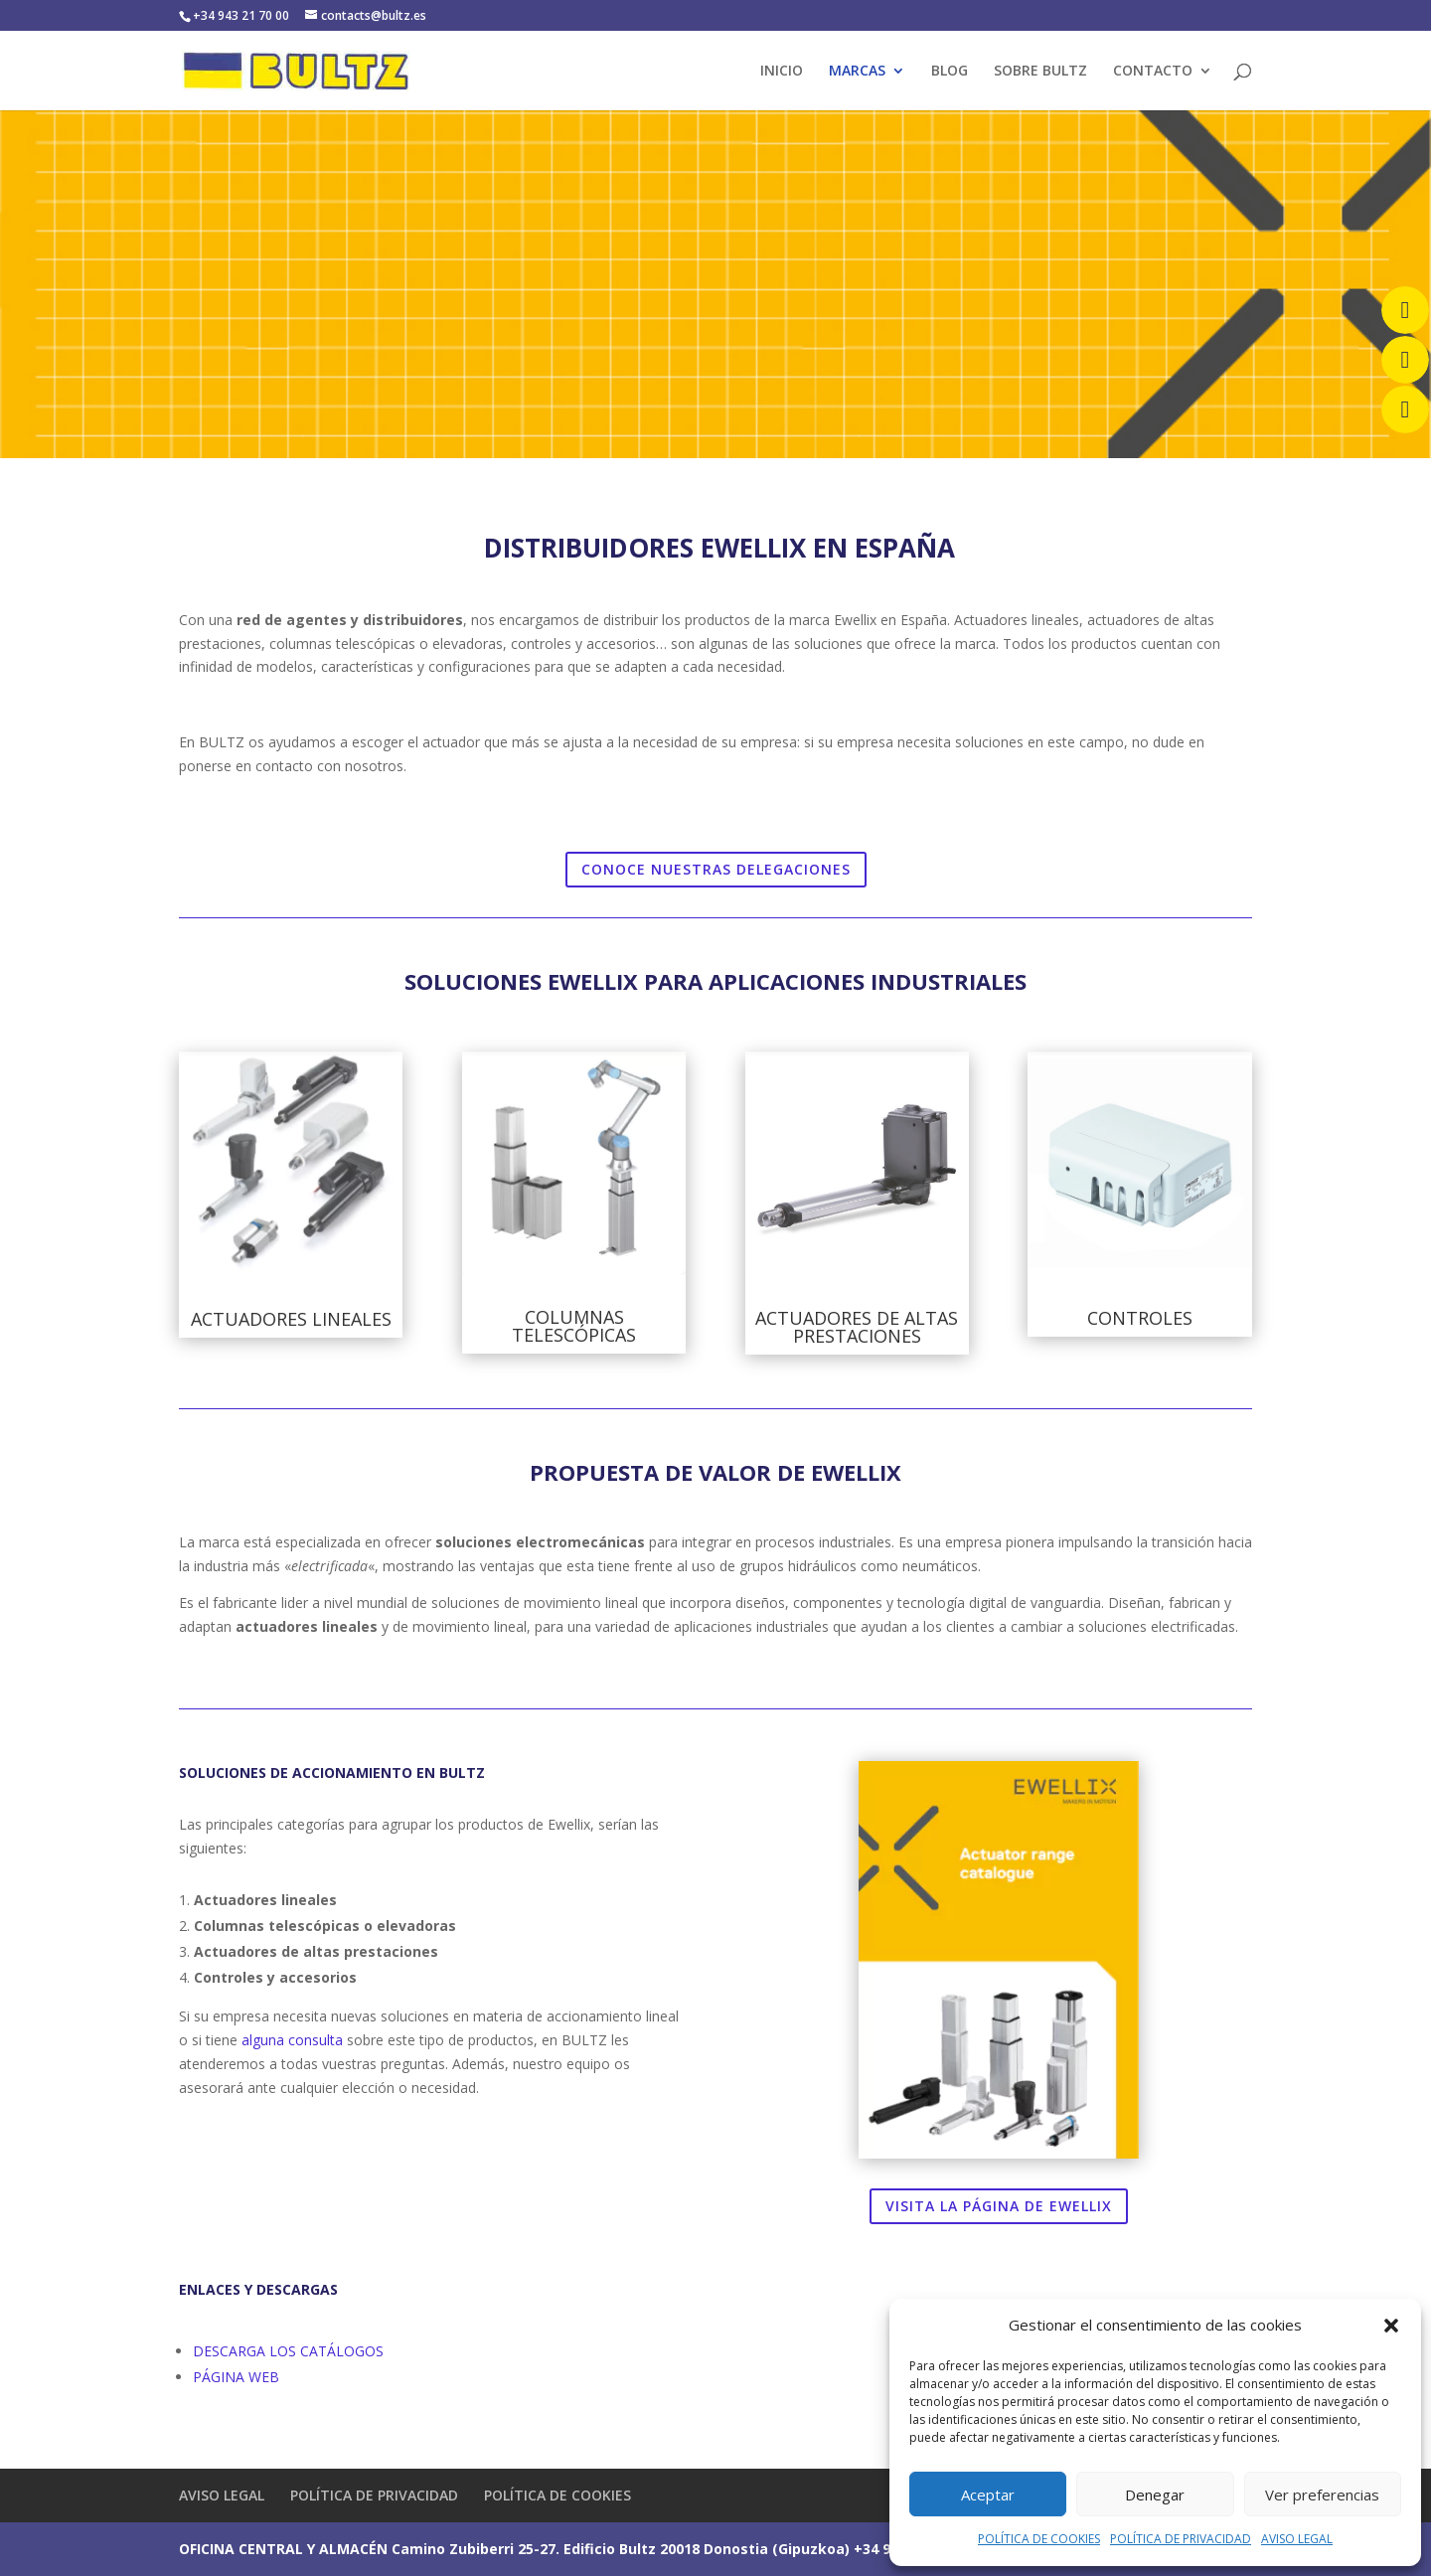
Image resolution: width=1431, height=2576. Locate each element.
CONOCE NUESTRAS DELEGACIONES (716, 869)
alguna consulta (292, 2039)
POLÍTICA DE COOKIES (1039, 2538)
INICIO (781, 72)
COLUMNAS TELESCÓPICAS (574, 1326)
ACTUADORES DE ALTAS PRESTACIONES (856, 1327)
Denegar (1155, 2494)
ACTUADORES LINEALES (291, 1319)
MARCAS (857, 72)
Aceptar (988, 2494)
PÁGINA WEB (236, 2376)
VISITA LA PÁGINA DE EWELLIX (998, 2205)
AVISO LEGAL (1297, 2538)
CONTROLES (1139, 1318)
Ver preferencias (1322, 2494)
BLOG (949, 72)
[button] (1391, 2325)
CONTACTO (1152, 72)
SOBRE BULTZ (1040, 72)
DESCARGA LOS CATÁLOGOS (288, 2350)
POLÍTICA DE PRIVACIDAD (1180, 2538)
